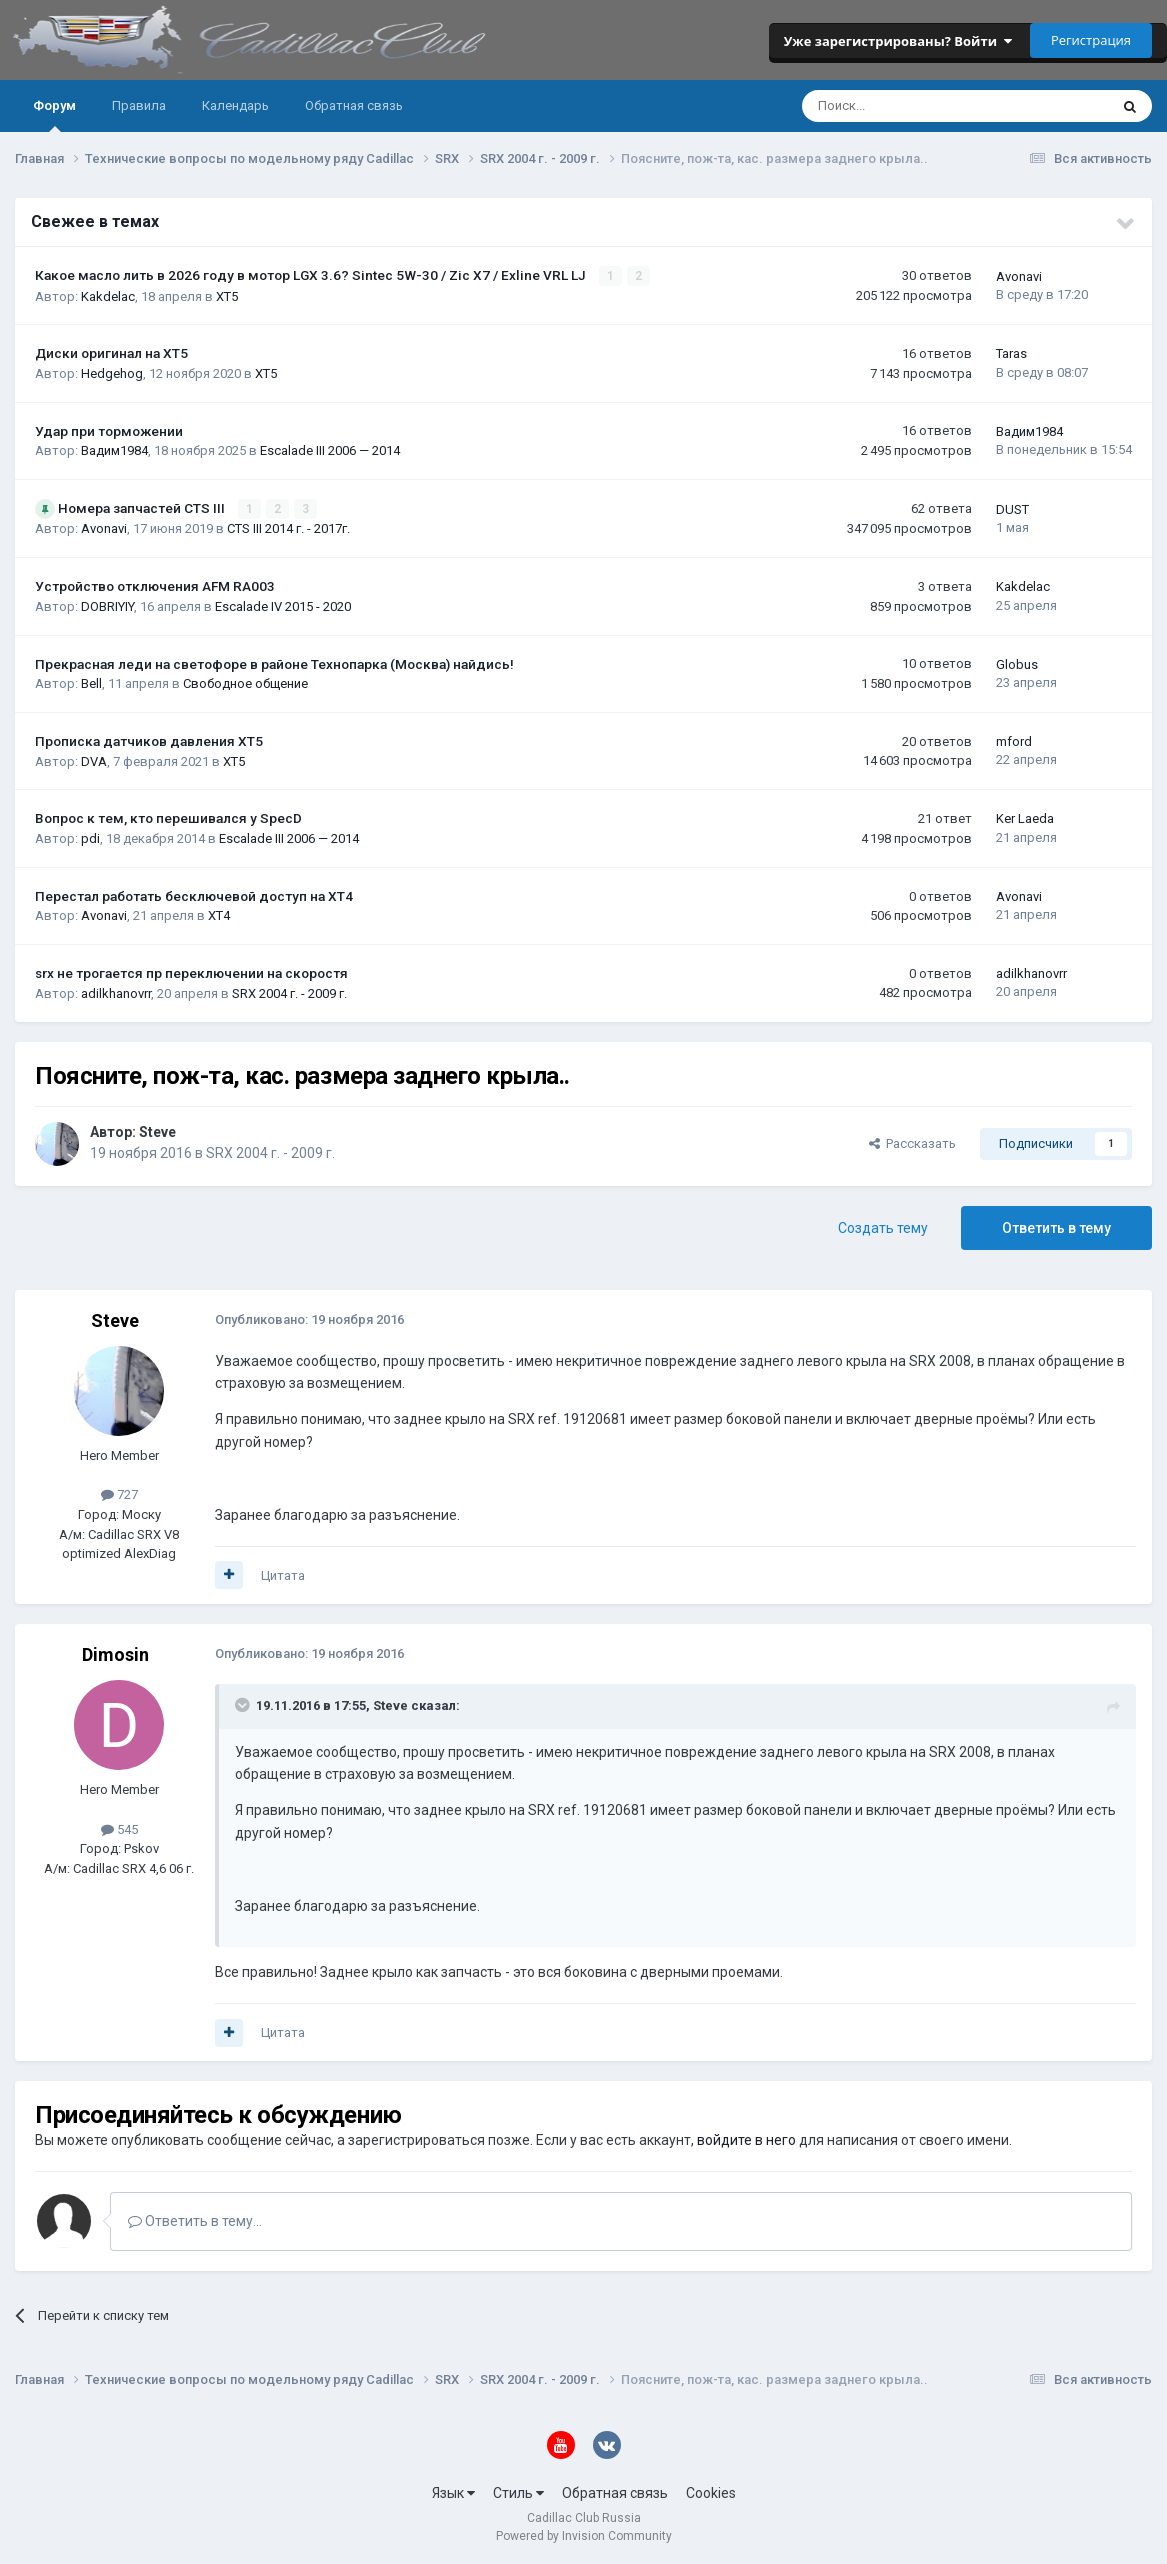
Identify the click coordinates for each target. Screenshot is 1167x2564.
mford (1014, 741)
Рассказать (912, 1142)
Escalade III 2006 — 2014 (330, 450)
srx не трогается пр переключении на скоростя (191, 973)
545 (119, 1828)
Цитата (283, 1574)
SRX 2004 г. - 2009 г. (289, 992)
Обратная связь (354, 105)
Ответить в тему (1056, 1227)
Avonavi (1019, 276)
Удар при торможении (109, 431)
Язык (453, 2492)
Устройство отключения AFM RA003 (155, 586)
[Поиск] (901, 106)
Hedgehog (112, 373)
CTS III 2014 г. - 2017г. (288, 528)
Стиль (518, 2492)
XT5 (227, 295)
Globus (1017, 663)
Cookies (711, 2492)
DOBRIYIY (107, 605)
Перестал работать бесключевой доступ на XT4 (194, 895)
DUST (1012, 508)
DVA (94, 760)
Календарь (235, 105)
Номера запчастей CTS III (143, 508)
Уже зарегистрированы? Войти (898, 41)
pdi (90, 837)
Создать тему (883, 1227)
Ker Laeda (1025, 818)
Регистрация (1091, 40)
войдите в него (746, 2140)
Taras (1011, 353)
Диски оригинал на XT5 (111, 353)
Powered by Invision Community (584, 2535)
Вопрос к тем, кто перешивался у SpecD (168, 818)
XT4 (219, 915)
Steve (157, 1131)
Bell (91, 683)
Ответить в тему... (195, 2221)
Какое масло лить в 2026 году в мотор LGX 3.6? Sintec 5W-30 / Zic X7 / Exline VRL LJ (312, 275)
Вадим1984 (114, 450)
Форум (54, 115)
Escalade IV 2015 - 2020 (283, 605)
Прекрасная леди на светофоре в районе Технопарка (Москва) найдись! (274, 663)
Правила (139, 105)
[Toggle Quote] (244, 1704)
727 (119, 1494)
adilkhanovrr (116, 992)
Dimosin (115, 1653)
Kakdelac (108, 295)
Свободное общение (245, 683)
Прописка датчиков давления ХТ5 (149, 741)
